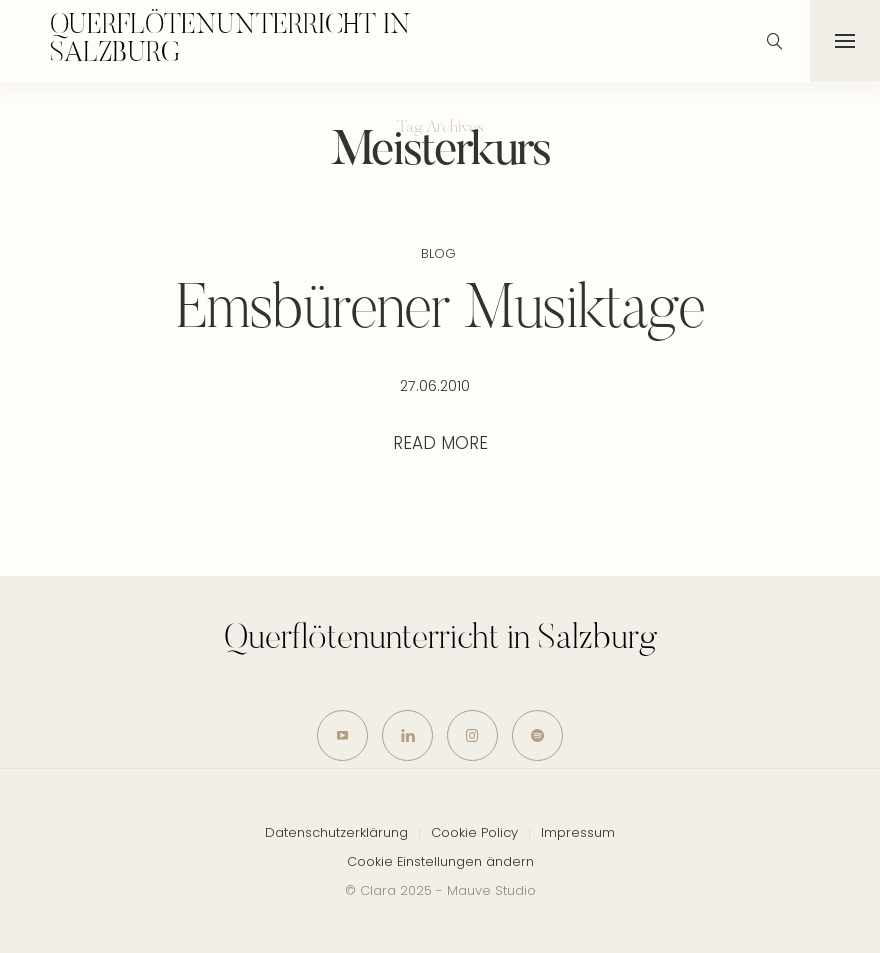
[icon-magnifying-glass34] (775, 41)
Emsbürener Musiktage (440, 312)
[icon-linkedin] (407, 736)
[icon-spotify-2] (537, 736)
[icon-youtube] (342, 736)
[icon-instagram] (472, 736)
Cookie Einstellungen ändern (440, 861)
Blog (438, 253)
